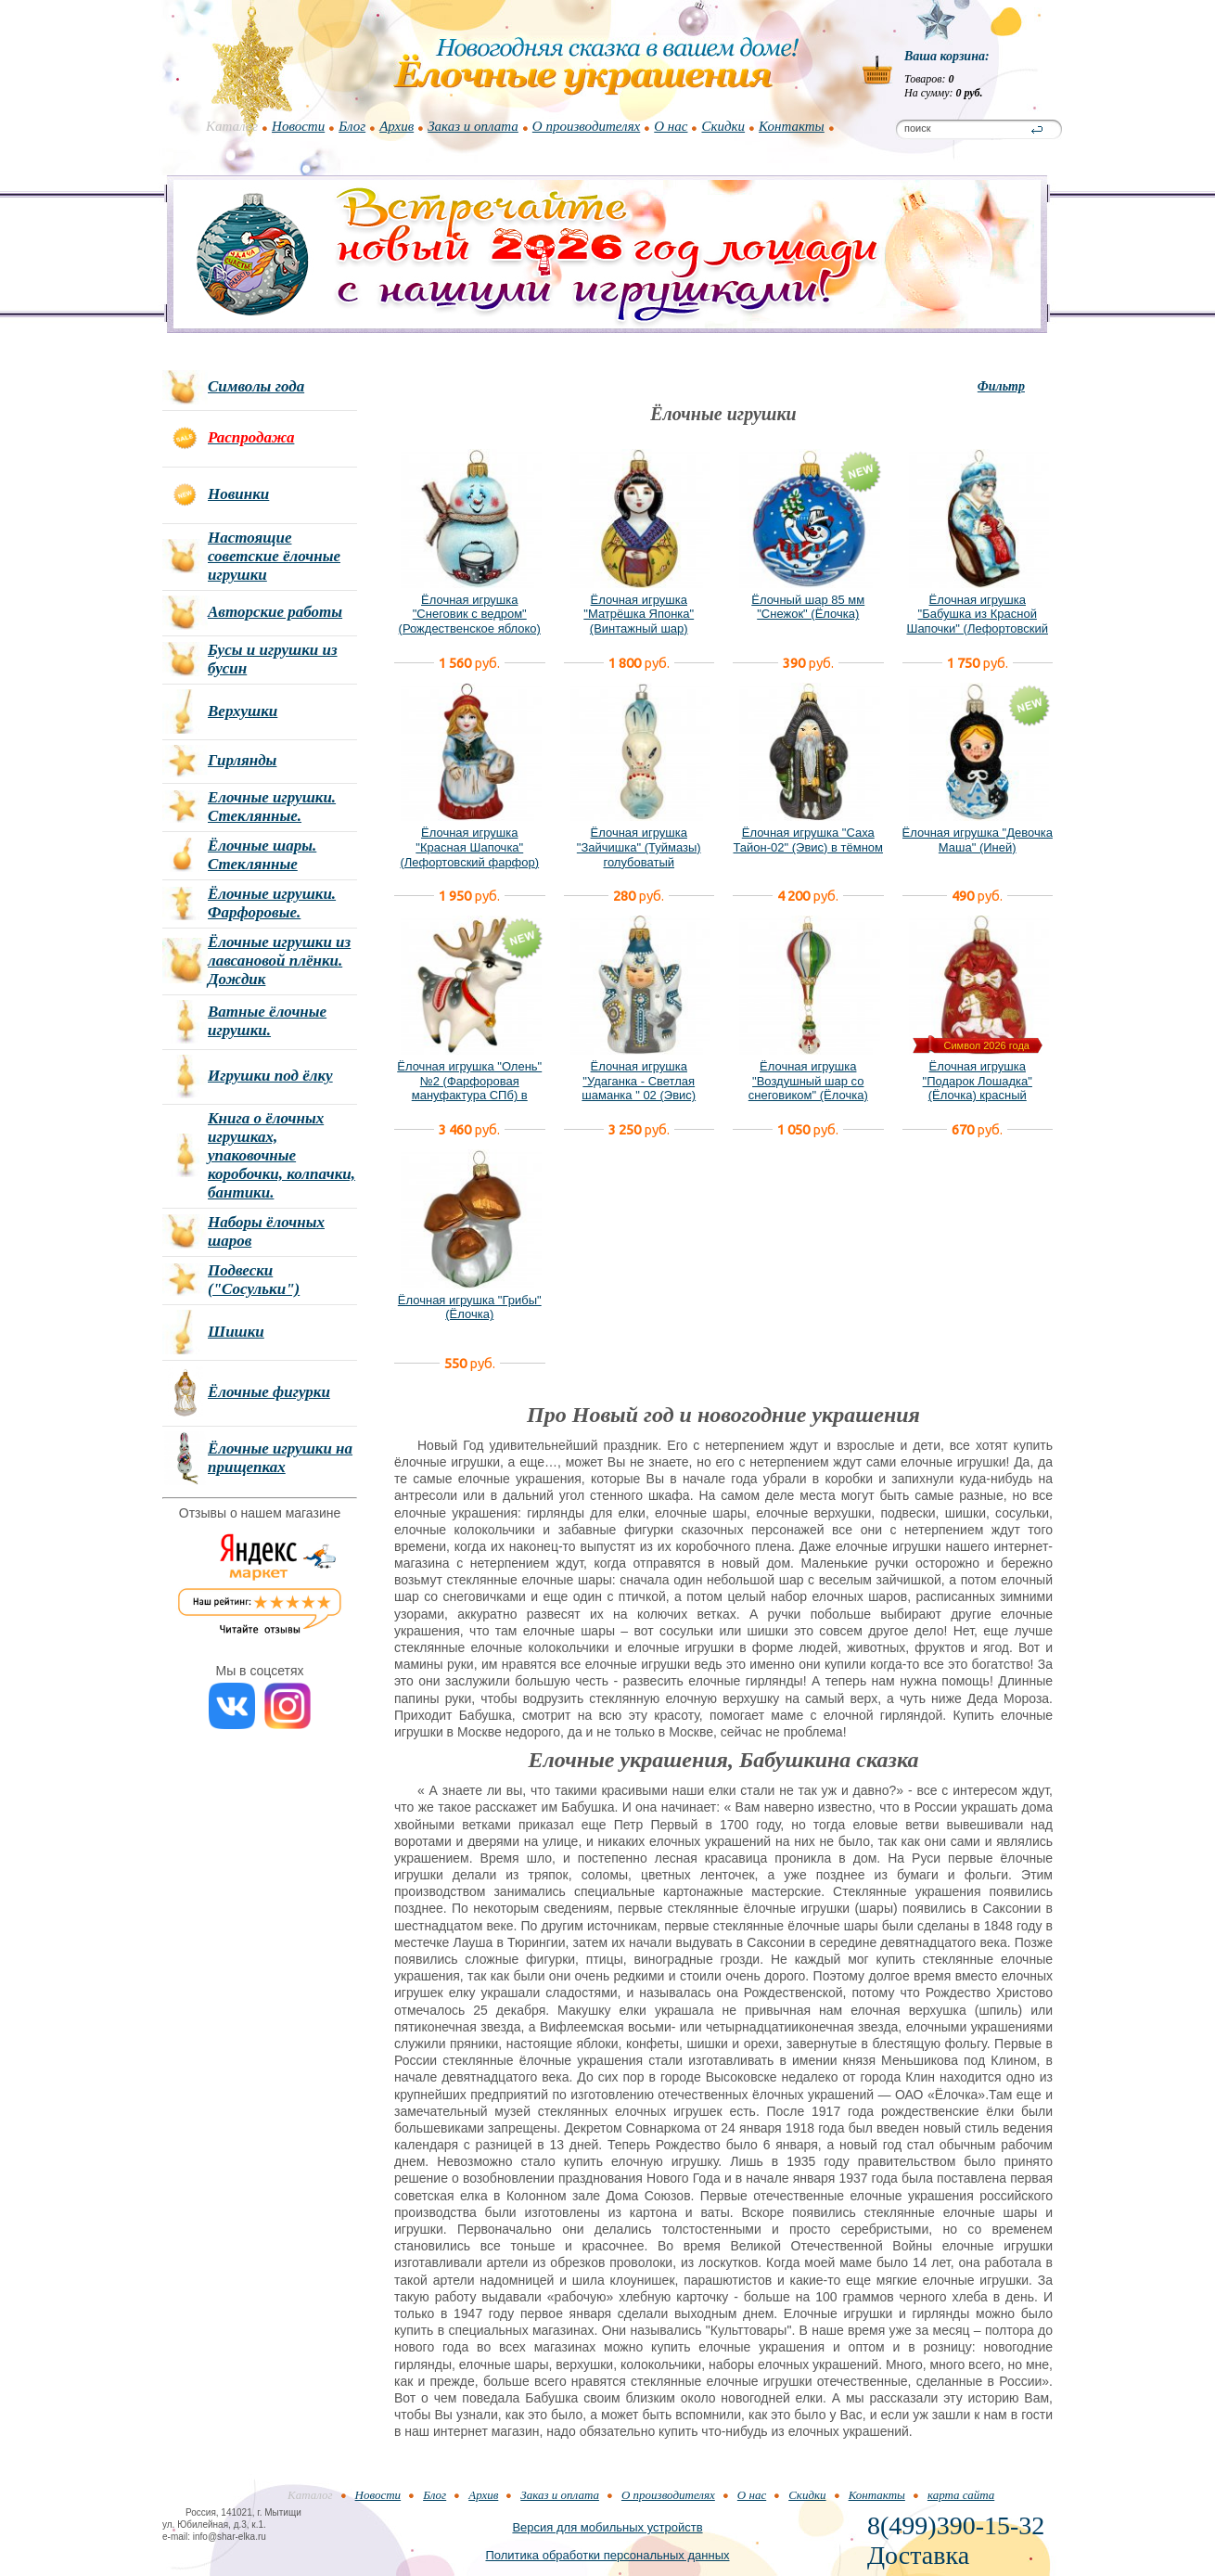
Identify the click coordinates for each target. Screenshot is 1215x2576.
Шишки (236, 1331)
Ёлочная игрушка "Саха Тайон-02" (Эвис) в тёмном (808, 840)
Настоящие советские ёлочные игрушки (274, 556)
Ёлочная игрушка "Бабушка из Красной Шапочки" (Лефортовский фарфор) (977, 621)
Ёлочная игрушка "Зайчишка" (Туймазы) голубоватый (639, 847)
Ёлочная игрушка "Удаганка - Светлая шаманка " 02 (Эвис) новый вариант (639, 1088)
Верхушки (242, 711)
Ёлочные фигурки (269, 1392)
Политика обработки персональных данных (607, 2555)
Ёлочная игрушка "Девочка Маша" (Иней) (977, 840)
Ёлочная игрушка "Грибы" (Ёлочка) (470, 1307)
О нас (670, 126)
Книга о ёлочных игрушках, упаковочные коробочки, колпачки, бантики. (281, 1155)
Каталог (232, 126)
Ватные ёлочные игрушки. (267, 1021)
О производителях (586, 126)
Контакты (792, 126)
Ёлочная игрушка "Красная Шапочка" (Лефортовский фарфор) (469, 847)
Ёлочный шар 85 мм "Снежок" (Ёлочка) (807, 607)
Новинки (238, 494)
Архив (396, 126)
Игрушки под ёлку (270, 1075)
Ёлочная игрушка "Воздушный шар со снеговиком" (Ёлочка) (808, 1080)
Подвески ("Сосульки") (254, 1280)
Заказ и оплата (473, 126)
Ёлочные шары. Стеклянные (262, 855)
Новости (298, 126)
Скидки (723, 126)
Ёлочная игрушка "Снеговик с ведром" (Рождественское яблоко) (470, 614)
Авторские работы (275, 612)
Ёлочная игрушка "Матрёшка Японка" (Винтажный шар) (638, 614)
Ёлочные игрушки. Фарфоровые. (272, 903)
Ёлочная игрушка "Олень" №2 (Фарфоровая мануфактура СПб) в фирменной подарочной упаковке (469, 1095)
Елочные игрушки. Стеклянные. (272, 806)
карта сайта (960, 2495)
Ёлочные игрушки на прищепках (280, 1458)
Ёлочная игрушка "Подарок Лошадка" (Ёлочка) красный (977, 1080)
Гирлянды (242, 760)
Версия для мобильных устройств (607, 2527)
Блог (352, 126)
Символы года (256, 386)
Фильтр (1001, 386)
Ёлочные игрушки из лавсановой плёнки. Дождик (279, 960)
